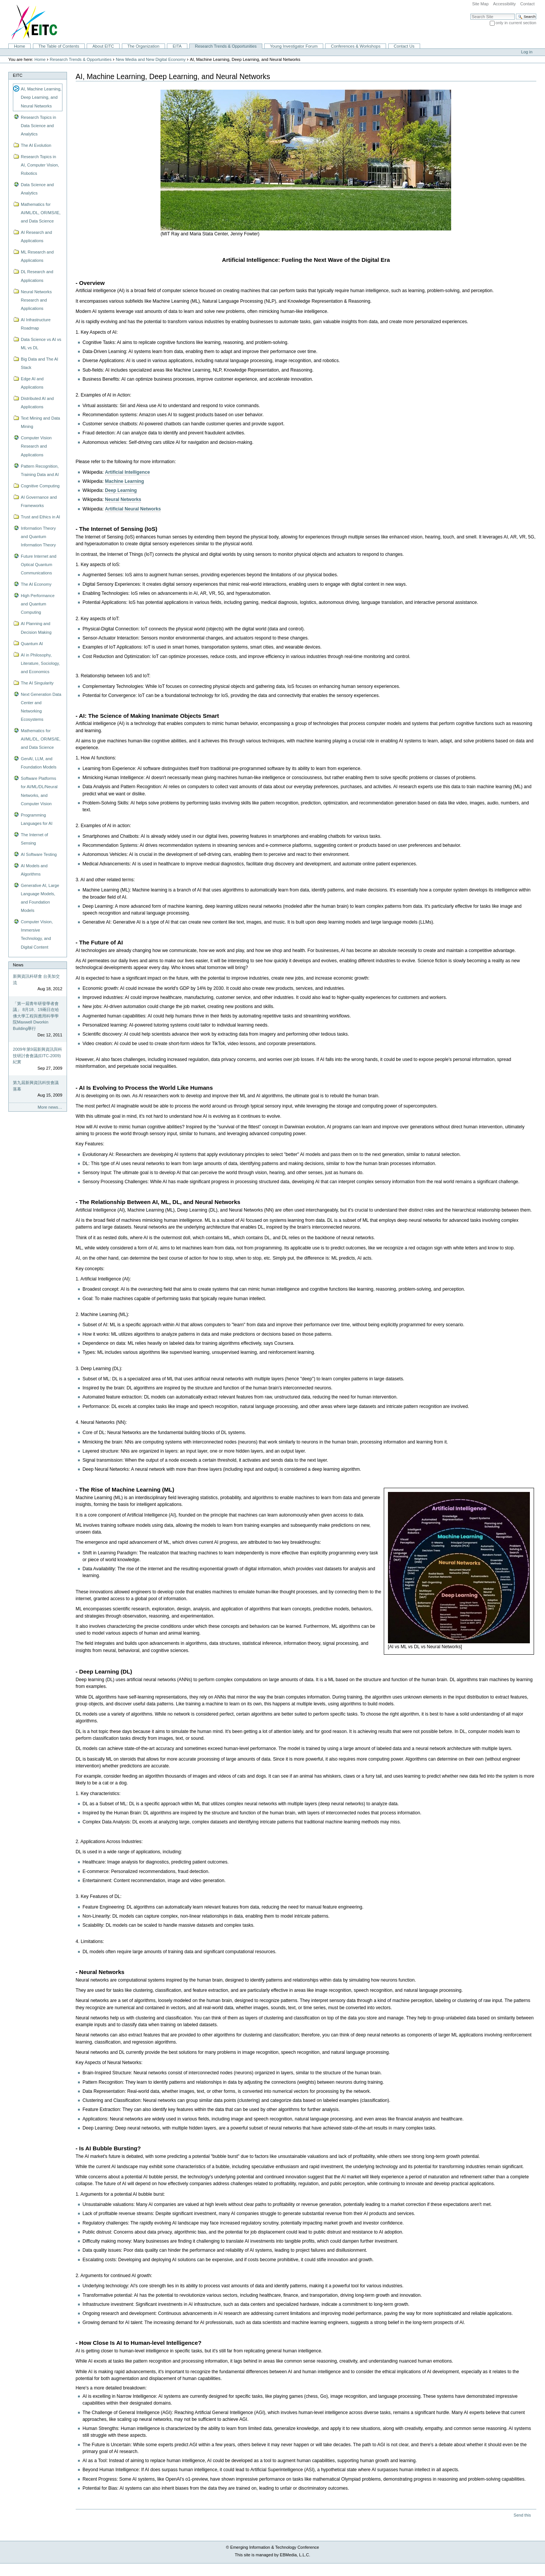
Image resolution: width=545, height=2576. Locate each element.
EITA (177, 46)
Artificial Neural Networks (133, 509)
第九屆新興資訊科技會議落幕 (36, 1085)
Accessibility (504, 4)
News (18, 965)
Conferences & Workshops (355, 46)
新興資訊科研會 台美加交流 (36, 979)
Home (19, 46)
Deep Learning (121, 490)
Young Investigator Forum (294, 46)
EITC (17, 75)
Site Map (480, 4)
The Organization (143, 46)
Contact (527, 4)
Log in (527, 52)
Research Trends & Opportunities (226, 46)
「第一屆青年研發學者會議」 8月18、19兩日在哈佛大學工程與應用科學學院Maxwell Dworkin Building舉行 (36, 1016)
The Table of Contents (58, 46)
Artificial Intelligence (127, 472)
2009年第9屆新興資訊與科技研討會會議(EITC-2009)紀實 (37, 1055)
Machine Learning (124, 481)
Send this (522, 2515)
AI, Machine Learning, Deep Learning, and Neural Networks (41, 97)
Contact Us (404, 46)
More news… (50, 1107)
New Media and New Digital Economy (151, 59)
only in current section (516, 22)
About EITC (103, 46)
